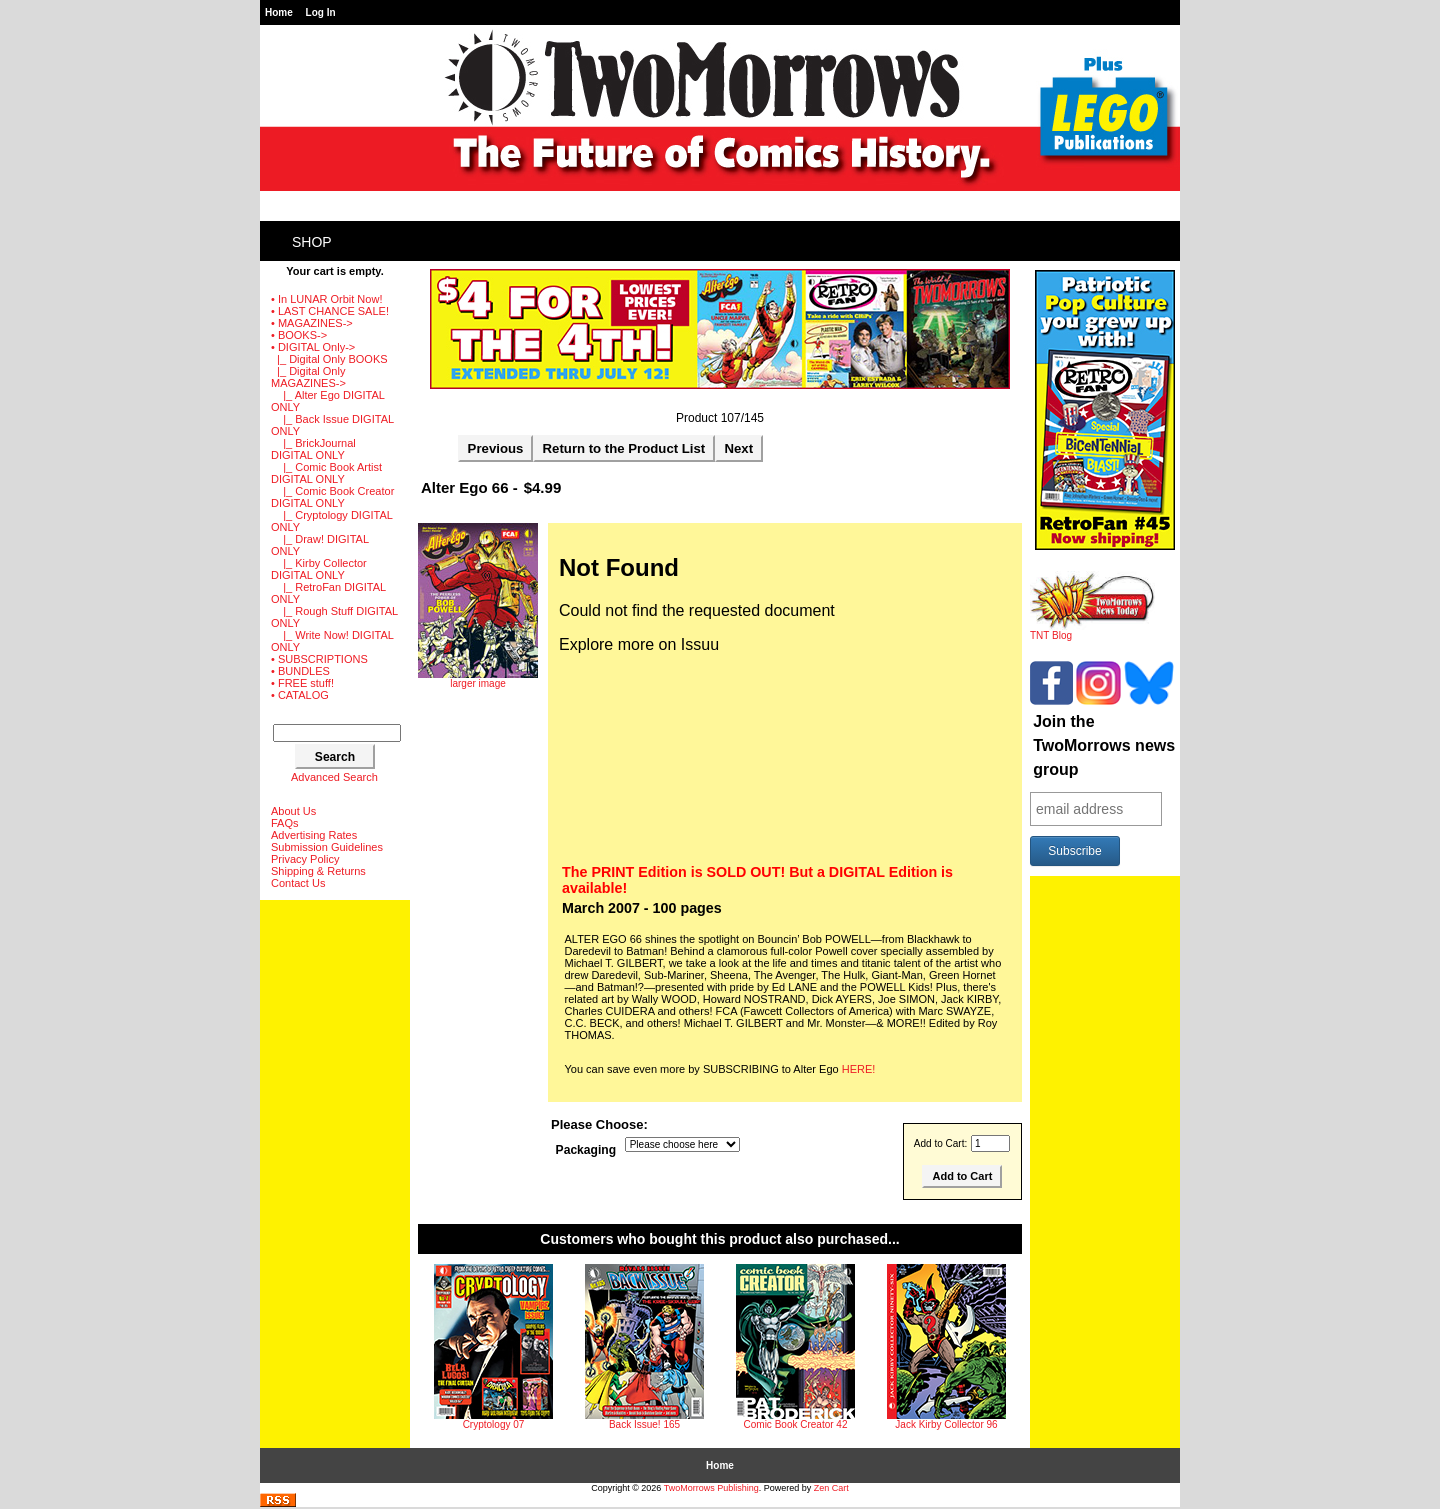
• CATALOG (300, 695)
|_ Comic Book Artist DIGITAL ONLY (326, 473)
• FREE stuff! (302, 683)
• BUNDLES (300, 671)
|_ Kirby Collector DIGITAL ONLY (319, 569)
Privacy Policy (305, 859)
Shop (312, 242)
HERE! (859, 1069)
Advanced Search (334, 777)
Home (279, 12)
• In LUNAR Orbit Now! (326, 299)
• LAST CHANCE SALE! (330, 311)
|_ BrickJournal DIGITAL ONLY (313, 449)
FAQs (285, 823)
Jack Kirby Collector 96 (946, 1424)
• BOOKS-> (299, 335)
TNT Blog (1092, 631)
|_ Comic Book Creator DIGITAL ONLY (332, 497)
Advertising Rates (314, 835)
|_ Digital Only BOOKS (329, 359)
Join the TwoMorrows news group (1104, 745)
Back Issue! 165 (644, 1424)
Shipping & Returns (318, 871)
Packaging (586, 1150)
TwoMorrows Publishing (711, 1488)
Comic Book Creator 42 (796, 1424)
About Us (293, 811)
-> (313, 347)
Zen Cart (831, 1488)
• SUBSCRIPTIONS (319, 659)
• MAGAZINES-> (312, 323)
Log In (321, 12)
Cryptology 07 (494, 1424)
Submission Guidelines (327, 847)
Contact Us (298, 883)
